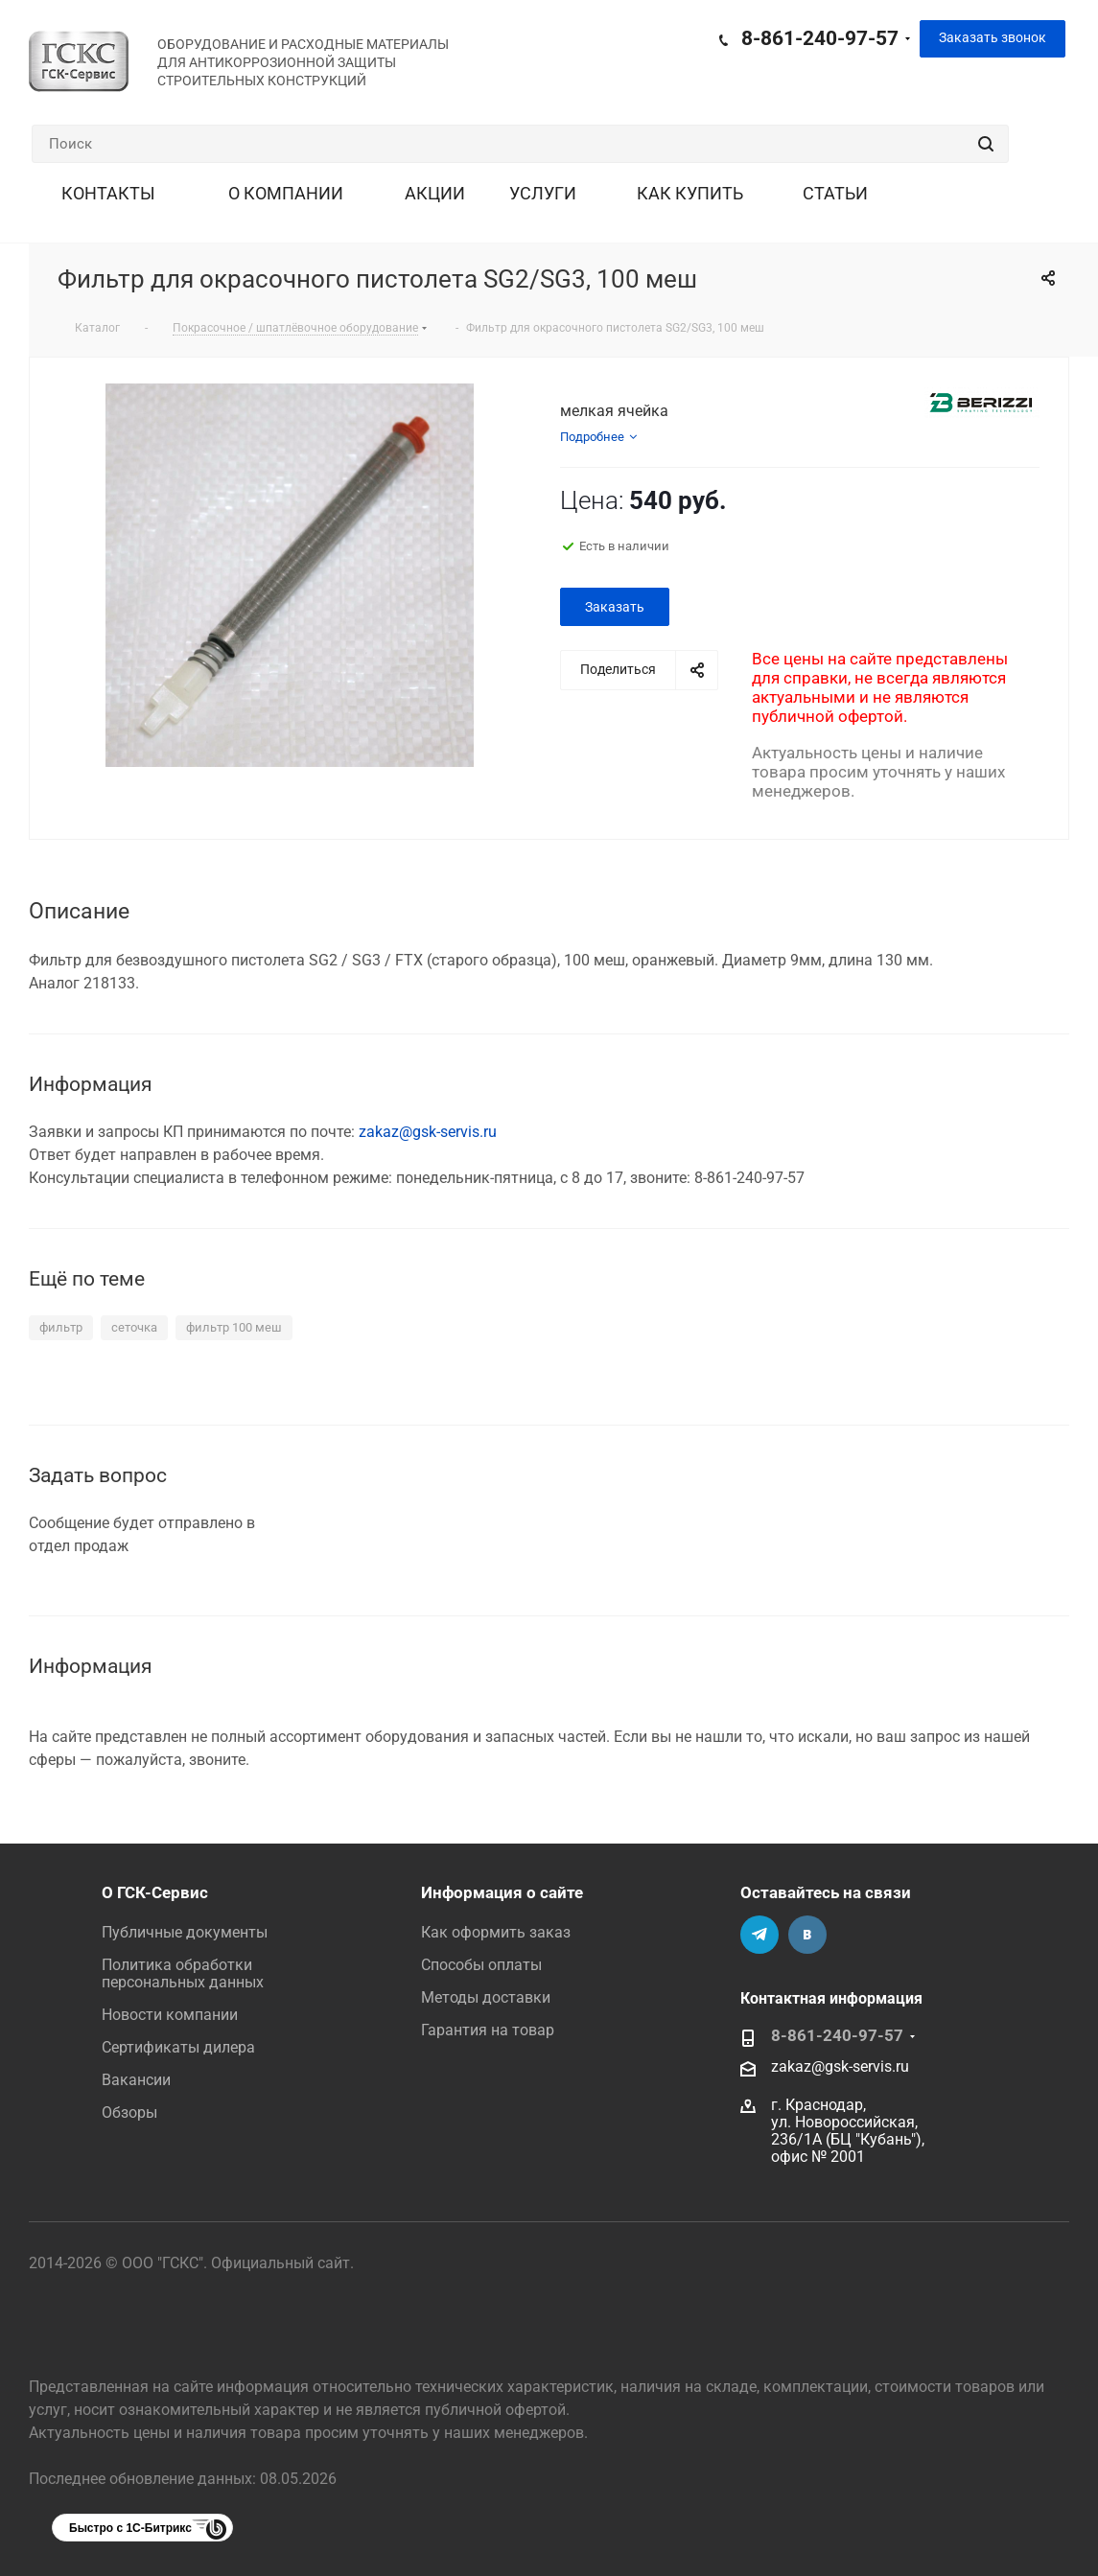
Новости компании (170, 2015)
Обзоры (129, 2112)
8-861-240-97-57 (820, 38)
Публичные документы (185, 1932)
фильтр (60, 1327)
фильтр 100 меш (234, 1327)
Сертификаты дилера (178, 2047)
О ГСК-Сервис (155, 1892)
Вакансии (136, 2080)
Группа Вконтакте (807, 1934)
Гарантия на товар (487, 2030)
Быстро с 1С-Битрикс (130, 2528)
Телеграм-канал (759, 1934)
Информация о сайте (502, 1892)
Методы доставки (485, 1997)
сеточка (134, 1327)
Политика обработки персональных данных (183, 1973)
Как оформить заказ (496, 1932)
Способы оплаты (481, 1965)
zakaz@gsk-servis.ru (428, 1132)
